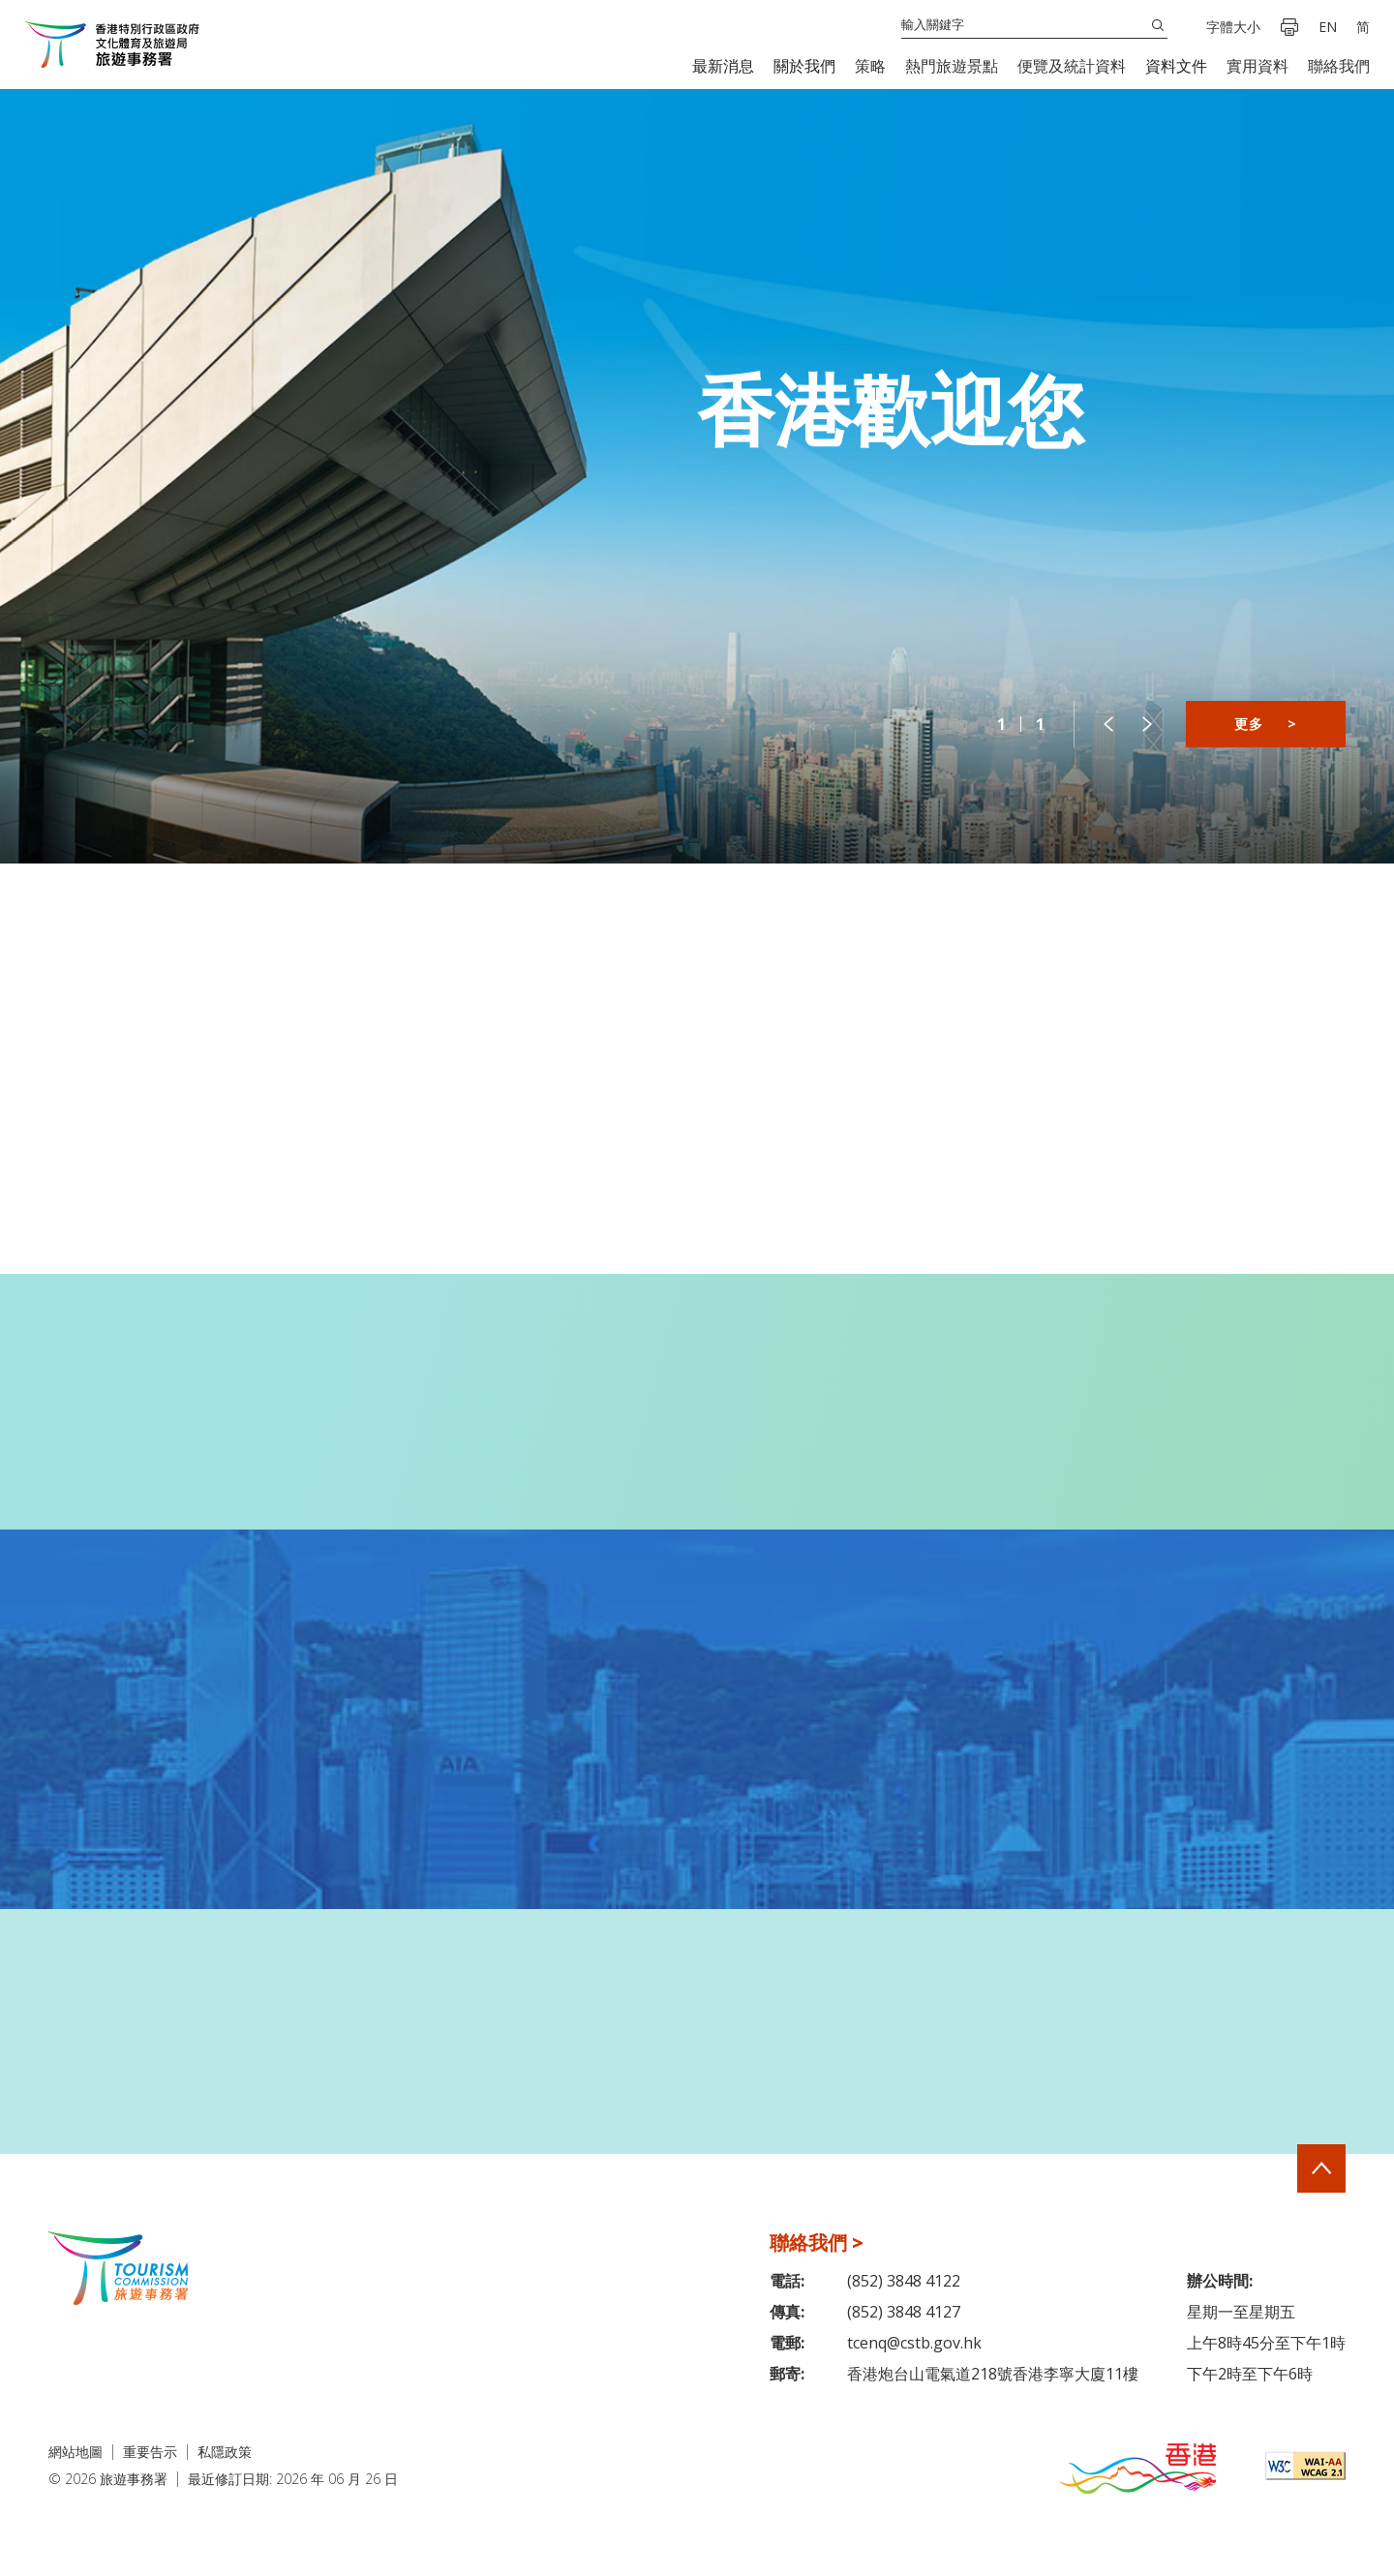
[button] (723, 66)
